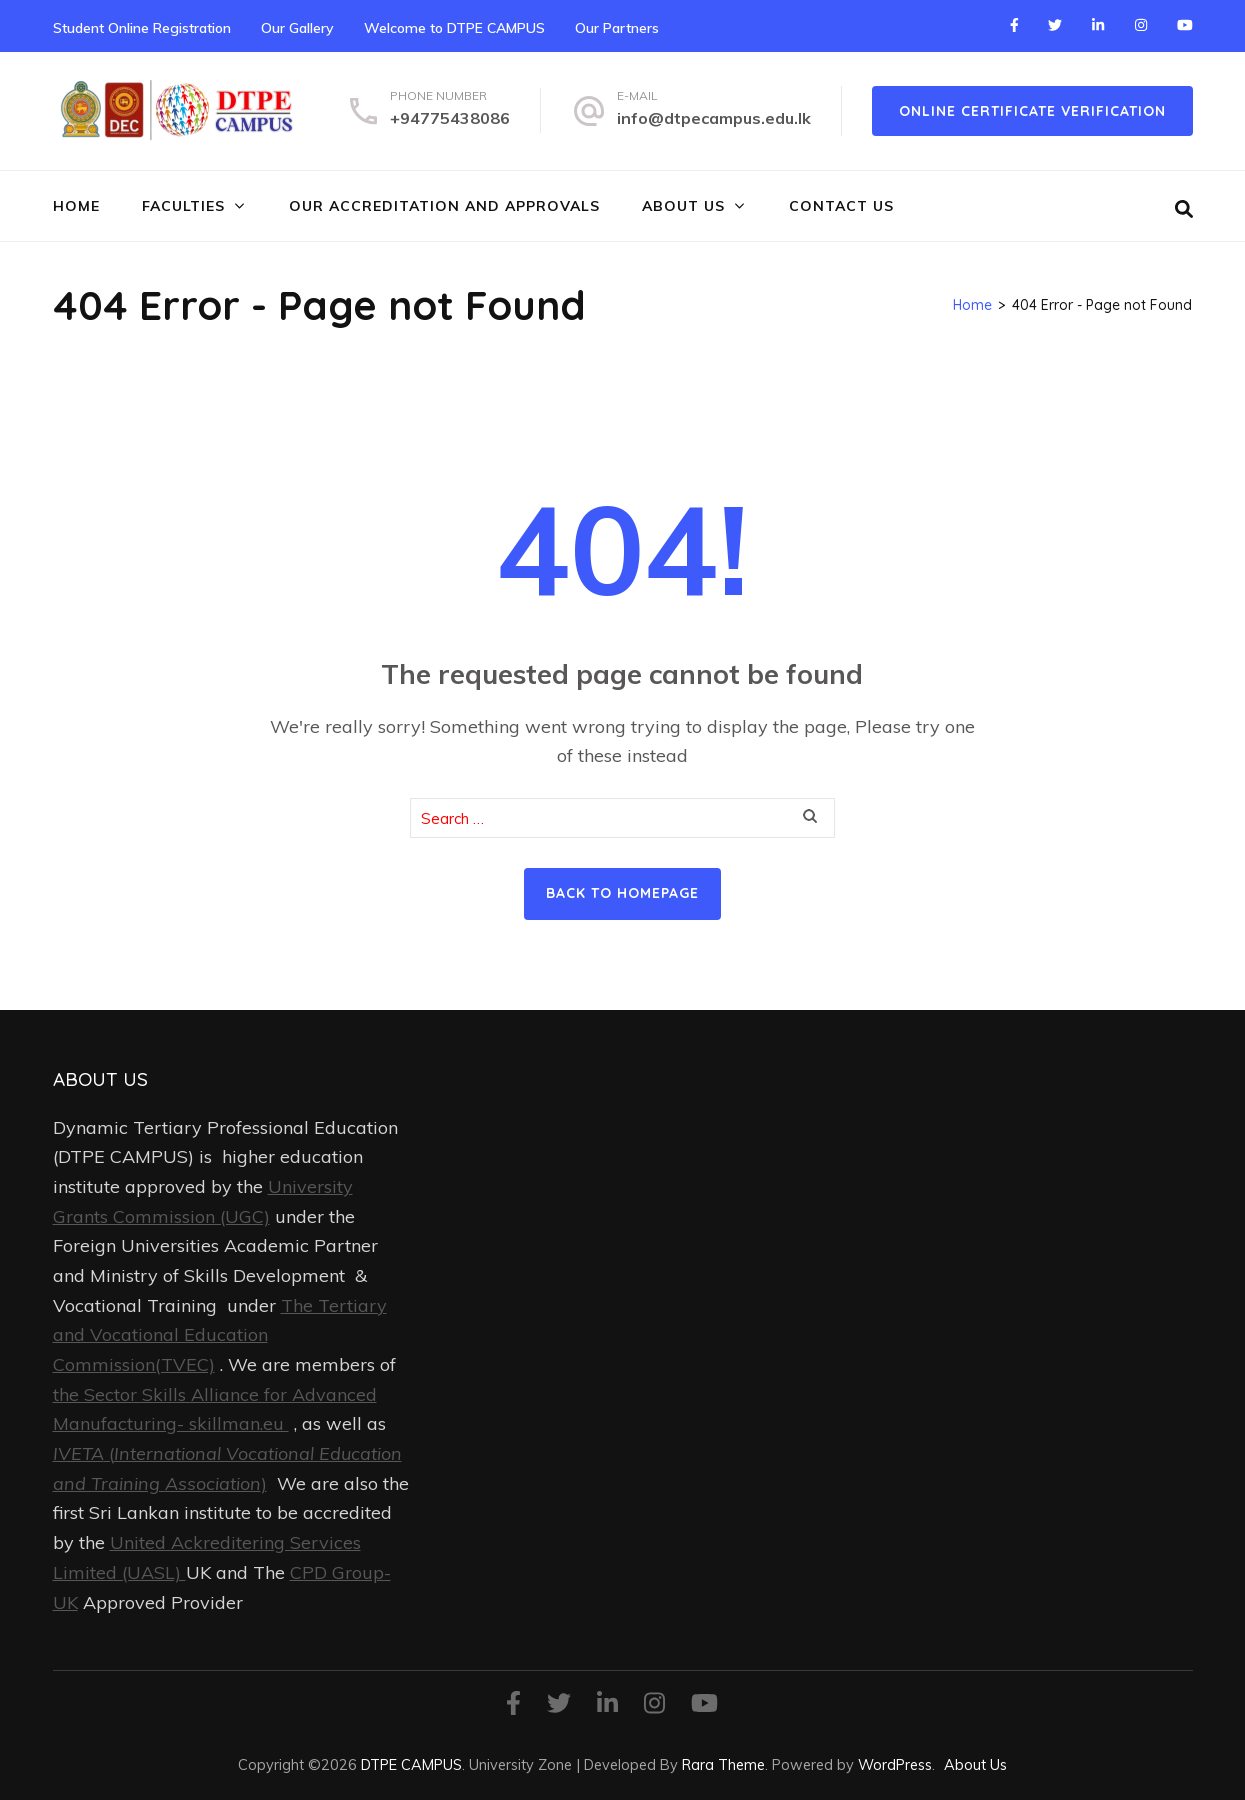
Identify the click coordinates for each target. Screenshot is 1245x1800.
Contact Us (841, 206)
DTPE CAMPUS (411, 1764)
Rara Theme (723, 1764)
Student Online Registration (142, 28)
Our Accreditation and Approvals (444, 206)
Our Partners (617, 28)
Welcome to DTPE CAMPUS (454, 28)
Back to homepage (622, 893)
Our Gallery (297, 28)
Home (76, 206)
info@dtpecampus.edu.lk (714, 118)
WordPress (895, 1764)
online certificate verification (1032, 111)
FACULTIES (183, 206)
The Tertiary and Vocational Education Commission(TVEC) (220, 1335)
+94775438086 (450, 118)
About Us (683, 206)
